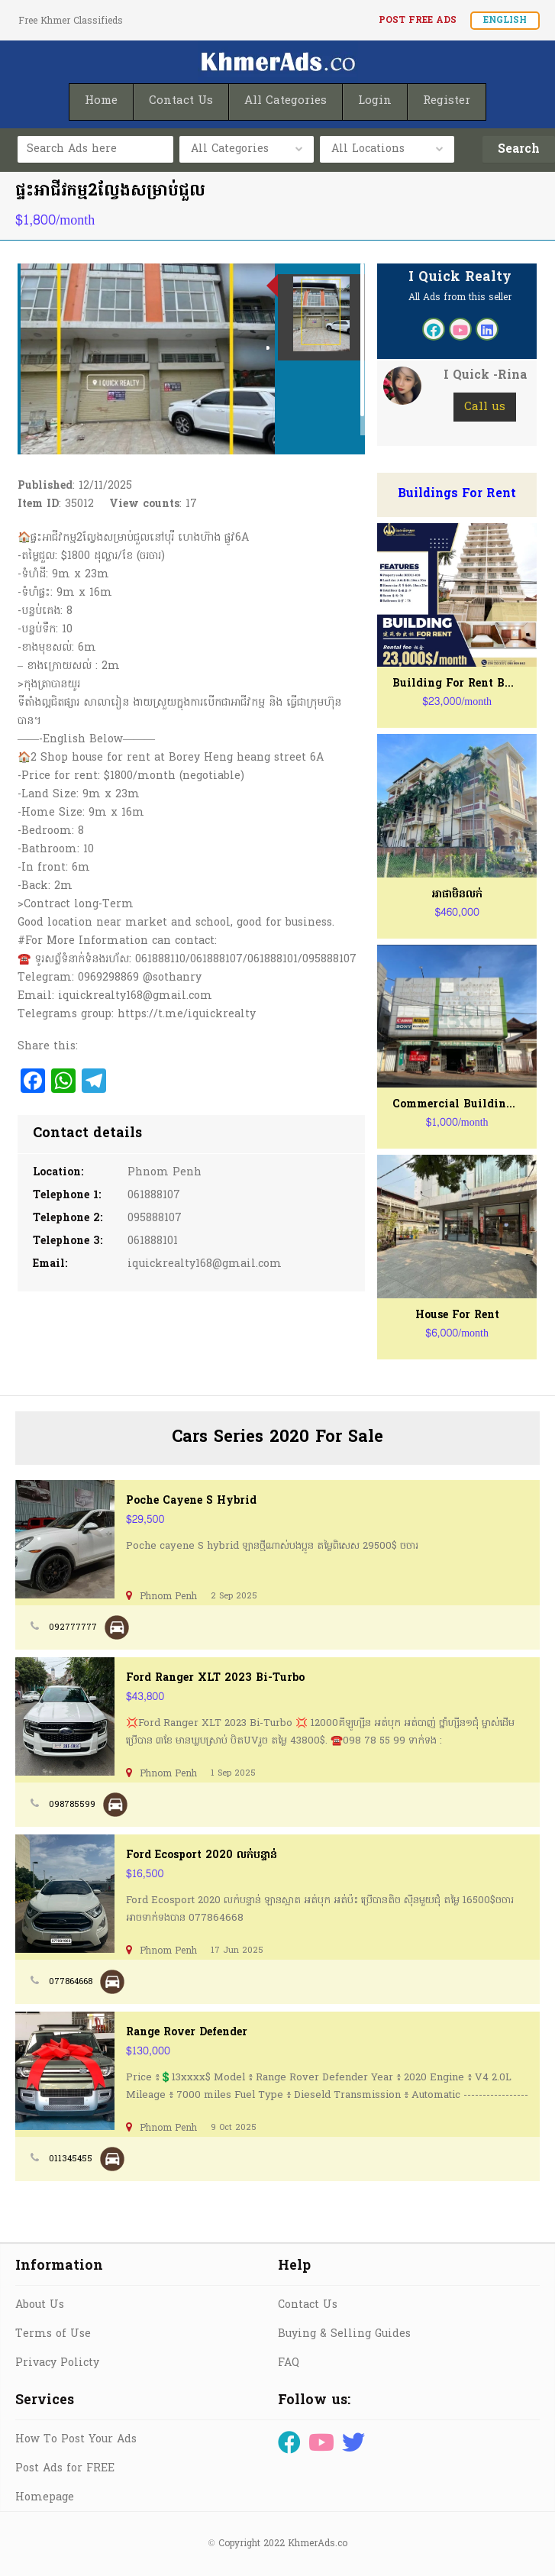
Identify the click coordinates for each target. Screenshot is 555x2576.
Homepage (44, 2498)
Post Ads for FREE (65, 2469)
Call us (484, 407)
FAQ (288, 2363)
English (505, 20)
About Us (39, 2305)
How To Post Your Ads (76, 2440)
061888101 (152, 1241)
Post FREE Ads (418, 20)
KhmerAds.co (317, 2544)
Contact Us (307, 2305)
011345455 (70, 2159)
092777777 (73, 1627)
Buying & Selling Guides (344, 2334)
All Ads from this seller (459, 298)
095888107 (154, 1218)
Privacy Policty (57, 2363)
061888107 (153, 1196)
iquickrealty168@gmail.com (204, 1264)
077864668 (70, 1982)
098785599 (72, 1805)
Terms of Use (53, 2334)
